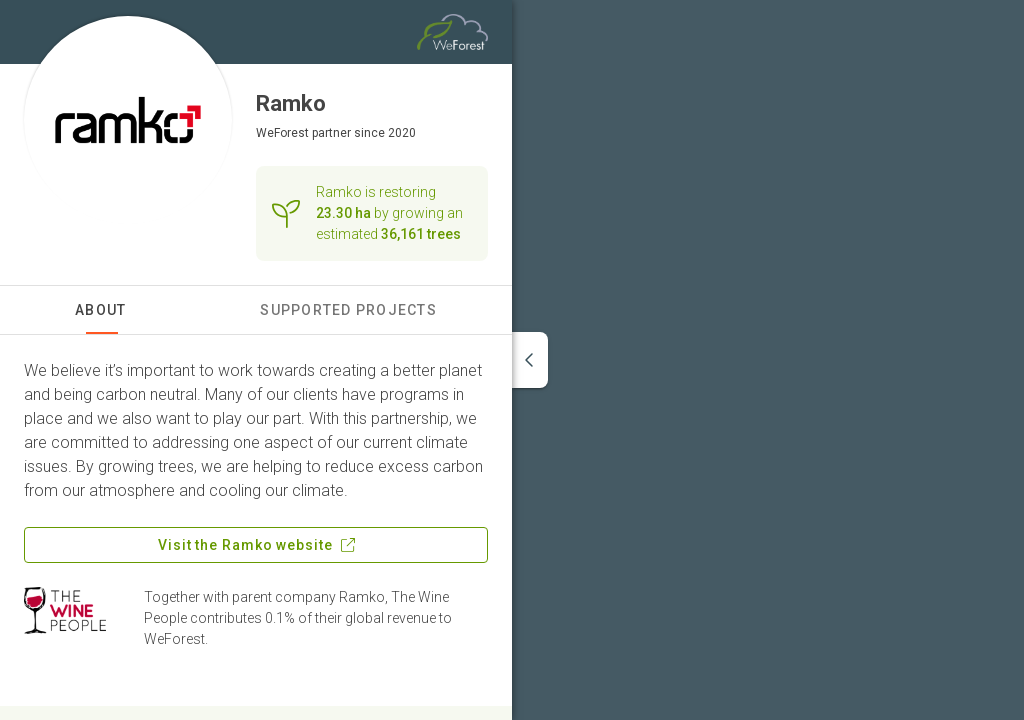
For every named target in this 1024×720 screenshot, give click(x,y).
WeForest (282, 133)
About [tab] (100, 310)
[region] (768, 360)
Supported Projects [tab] (348, 310)
